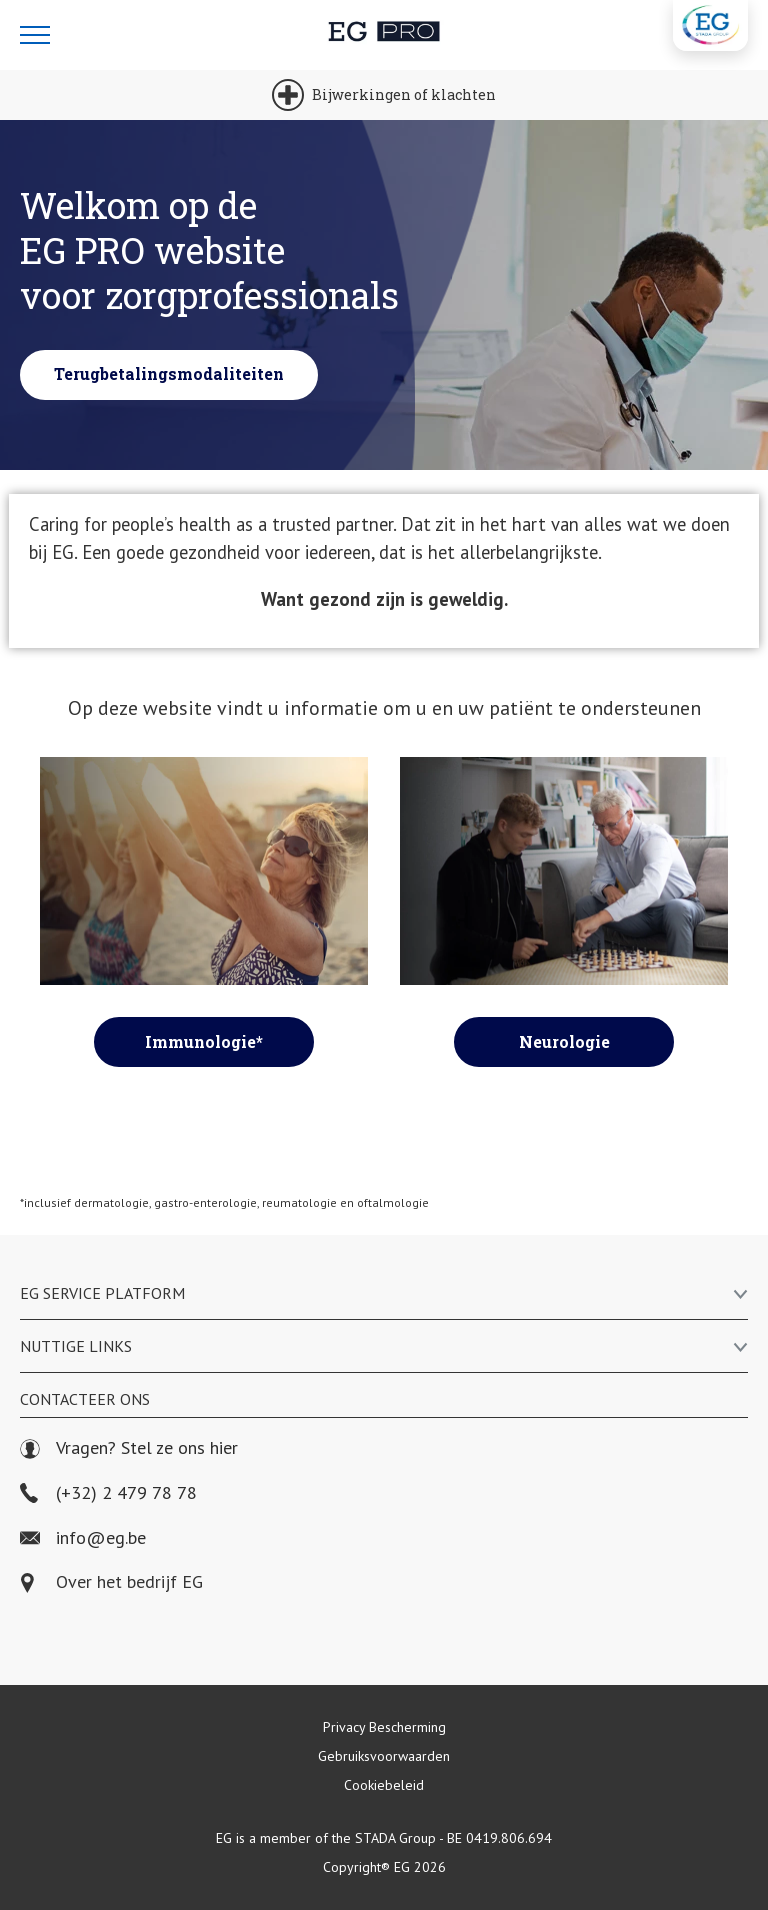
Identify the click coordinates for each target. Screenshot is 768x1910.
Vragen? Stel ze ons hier (129, 1448)
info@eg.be (83, 1538)
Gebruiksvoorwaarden (384, 1756)
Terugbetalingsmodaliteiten (169, 373)
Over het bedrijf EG (129, 1582)
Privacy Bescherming (384, 1727)
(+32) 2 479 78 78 (108, 1493)
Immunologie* (204, 1041)
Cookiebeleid (384, 1785)
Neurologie (564, 1041)
